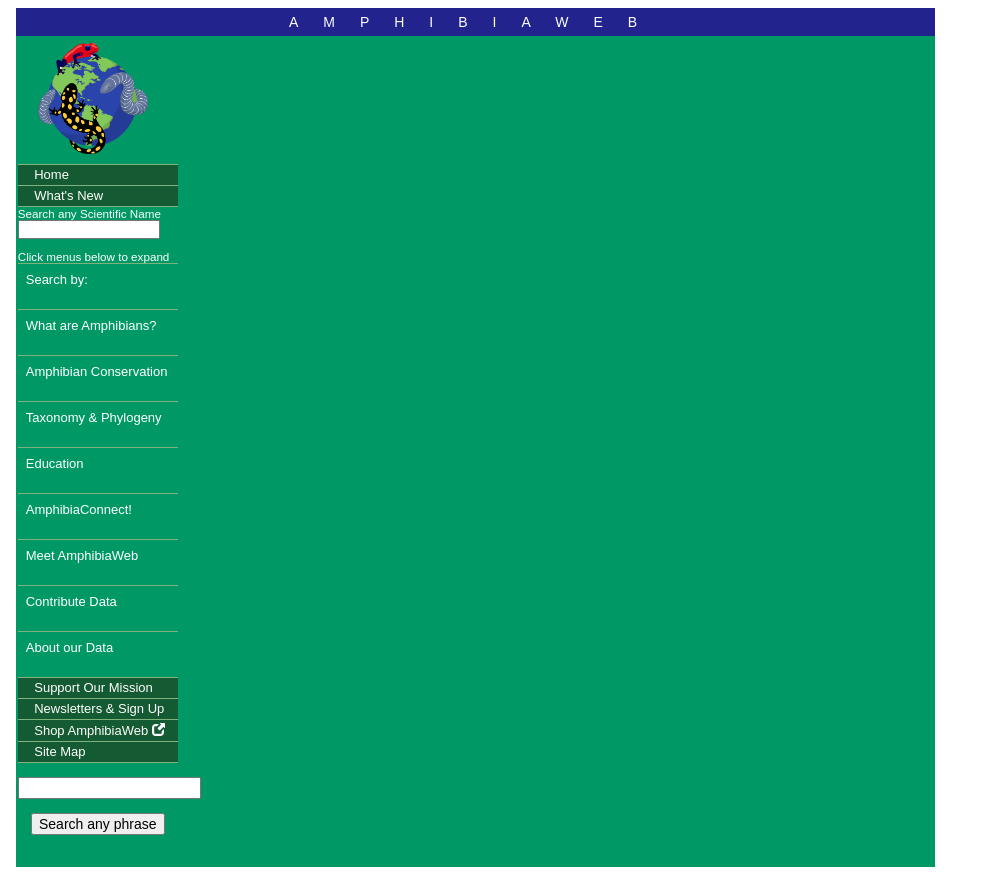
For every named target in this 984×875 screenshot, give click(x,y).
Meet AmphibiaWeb (82, 555)
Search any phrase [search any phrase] (98, 824)
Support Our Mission (93, 687)
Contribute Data (71, 601)
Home (51, 174)
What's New (68, 195)
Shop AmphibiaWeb (99, 730)
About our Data (69, 647)
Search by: (57, 279)
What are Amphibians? (91, 325)
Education (55, 463)
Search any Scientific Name (89, 213)
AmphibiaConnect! (79, 509)
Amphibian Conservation (97, 371)
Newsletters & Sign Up (99, 708)
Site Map (59, 751)
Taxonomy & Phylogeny (94, 417)
